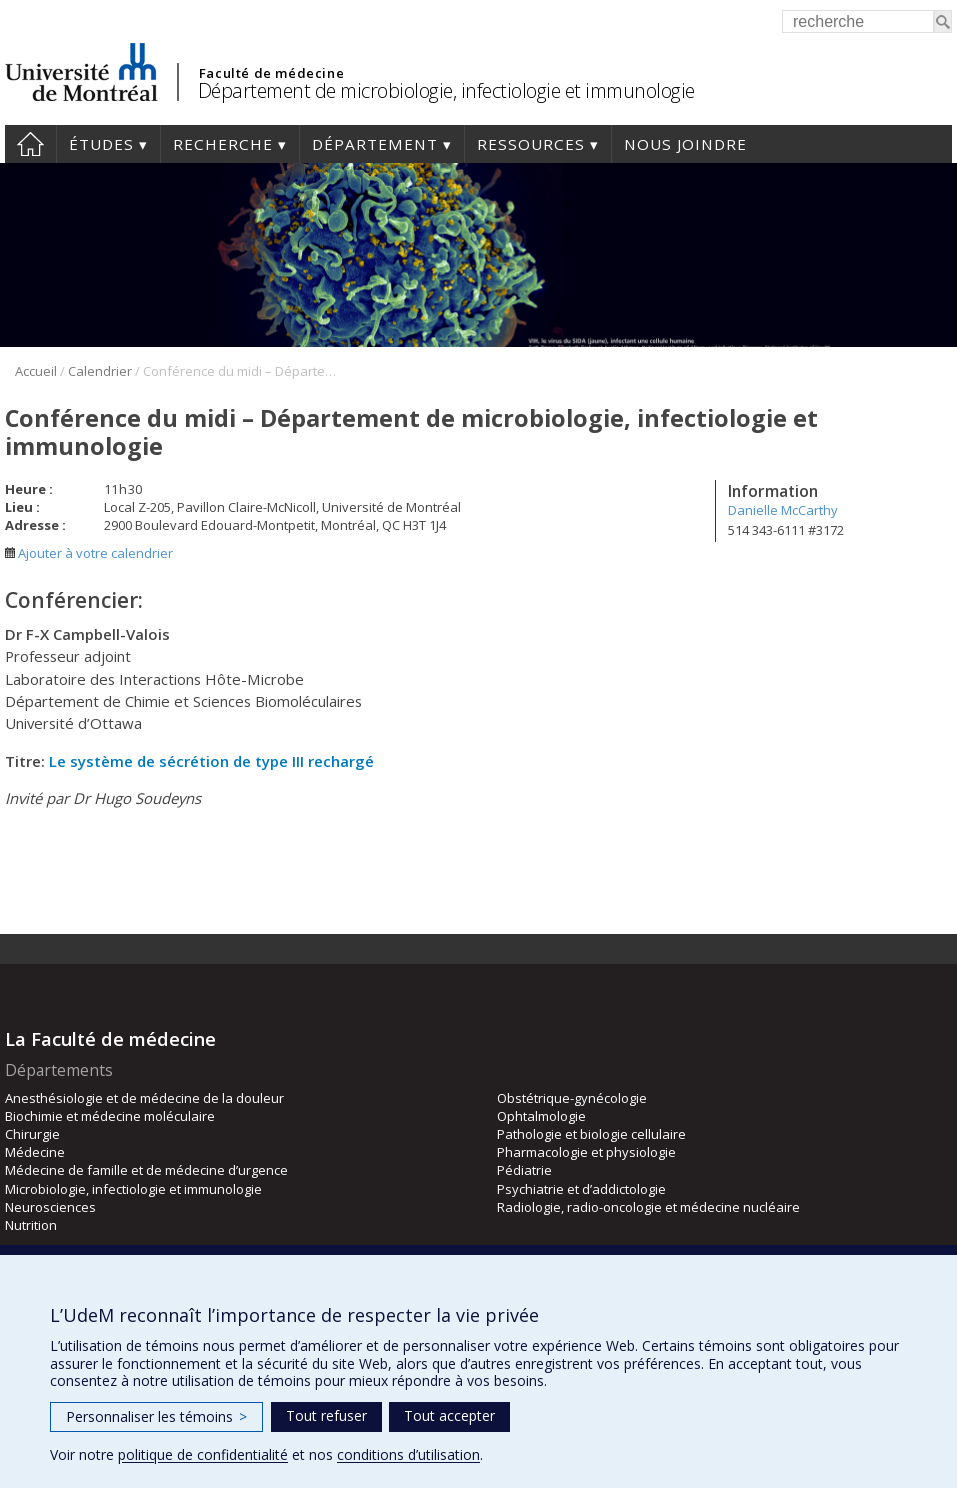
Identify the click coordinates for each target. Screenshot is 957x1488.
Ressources (531, 144)
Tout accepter (449, 1415)
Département (375, 144)
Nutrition (31, 1225)
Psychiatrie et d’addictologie (581, 1189)
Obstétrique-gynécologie (572, 1098)
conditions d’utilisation (408, 1454)
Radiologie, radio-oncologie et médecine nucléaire (648, 1207)
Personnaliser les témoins (156, 1416)
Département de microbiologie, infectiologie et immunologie (446, 90)
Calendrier (100, 371)
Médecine (35, 1152)
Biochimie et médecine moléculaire (110, 1116)
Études (101, 144)
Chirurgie (32, 1134)
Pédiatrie (524, 1170)
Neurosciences (50, 1207)
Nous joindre (685, 144)
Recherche (223, 144)
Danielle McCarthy (783, 510)
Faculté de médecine (271, 73)
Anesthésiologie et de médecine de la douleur (144, 1098)
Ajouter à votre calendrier (89, 553)
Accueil (30, 144)
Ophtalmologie (541, 1116)
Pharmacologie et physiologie (586, 1152)
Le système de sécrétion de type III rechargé (211, 761)
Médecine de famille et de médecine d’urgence (146, 1170)
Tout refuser (326, 1415)
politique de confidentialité (203, 1454)
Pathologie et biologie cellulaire (591, 1134)
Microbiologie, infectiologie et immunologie (133, 1189)
